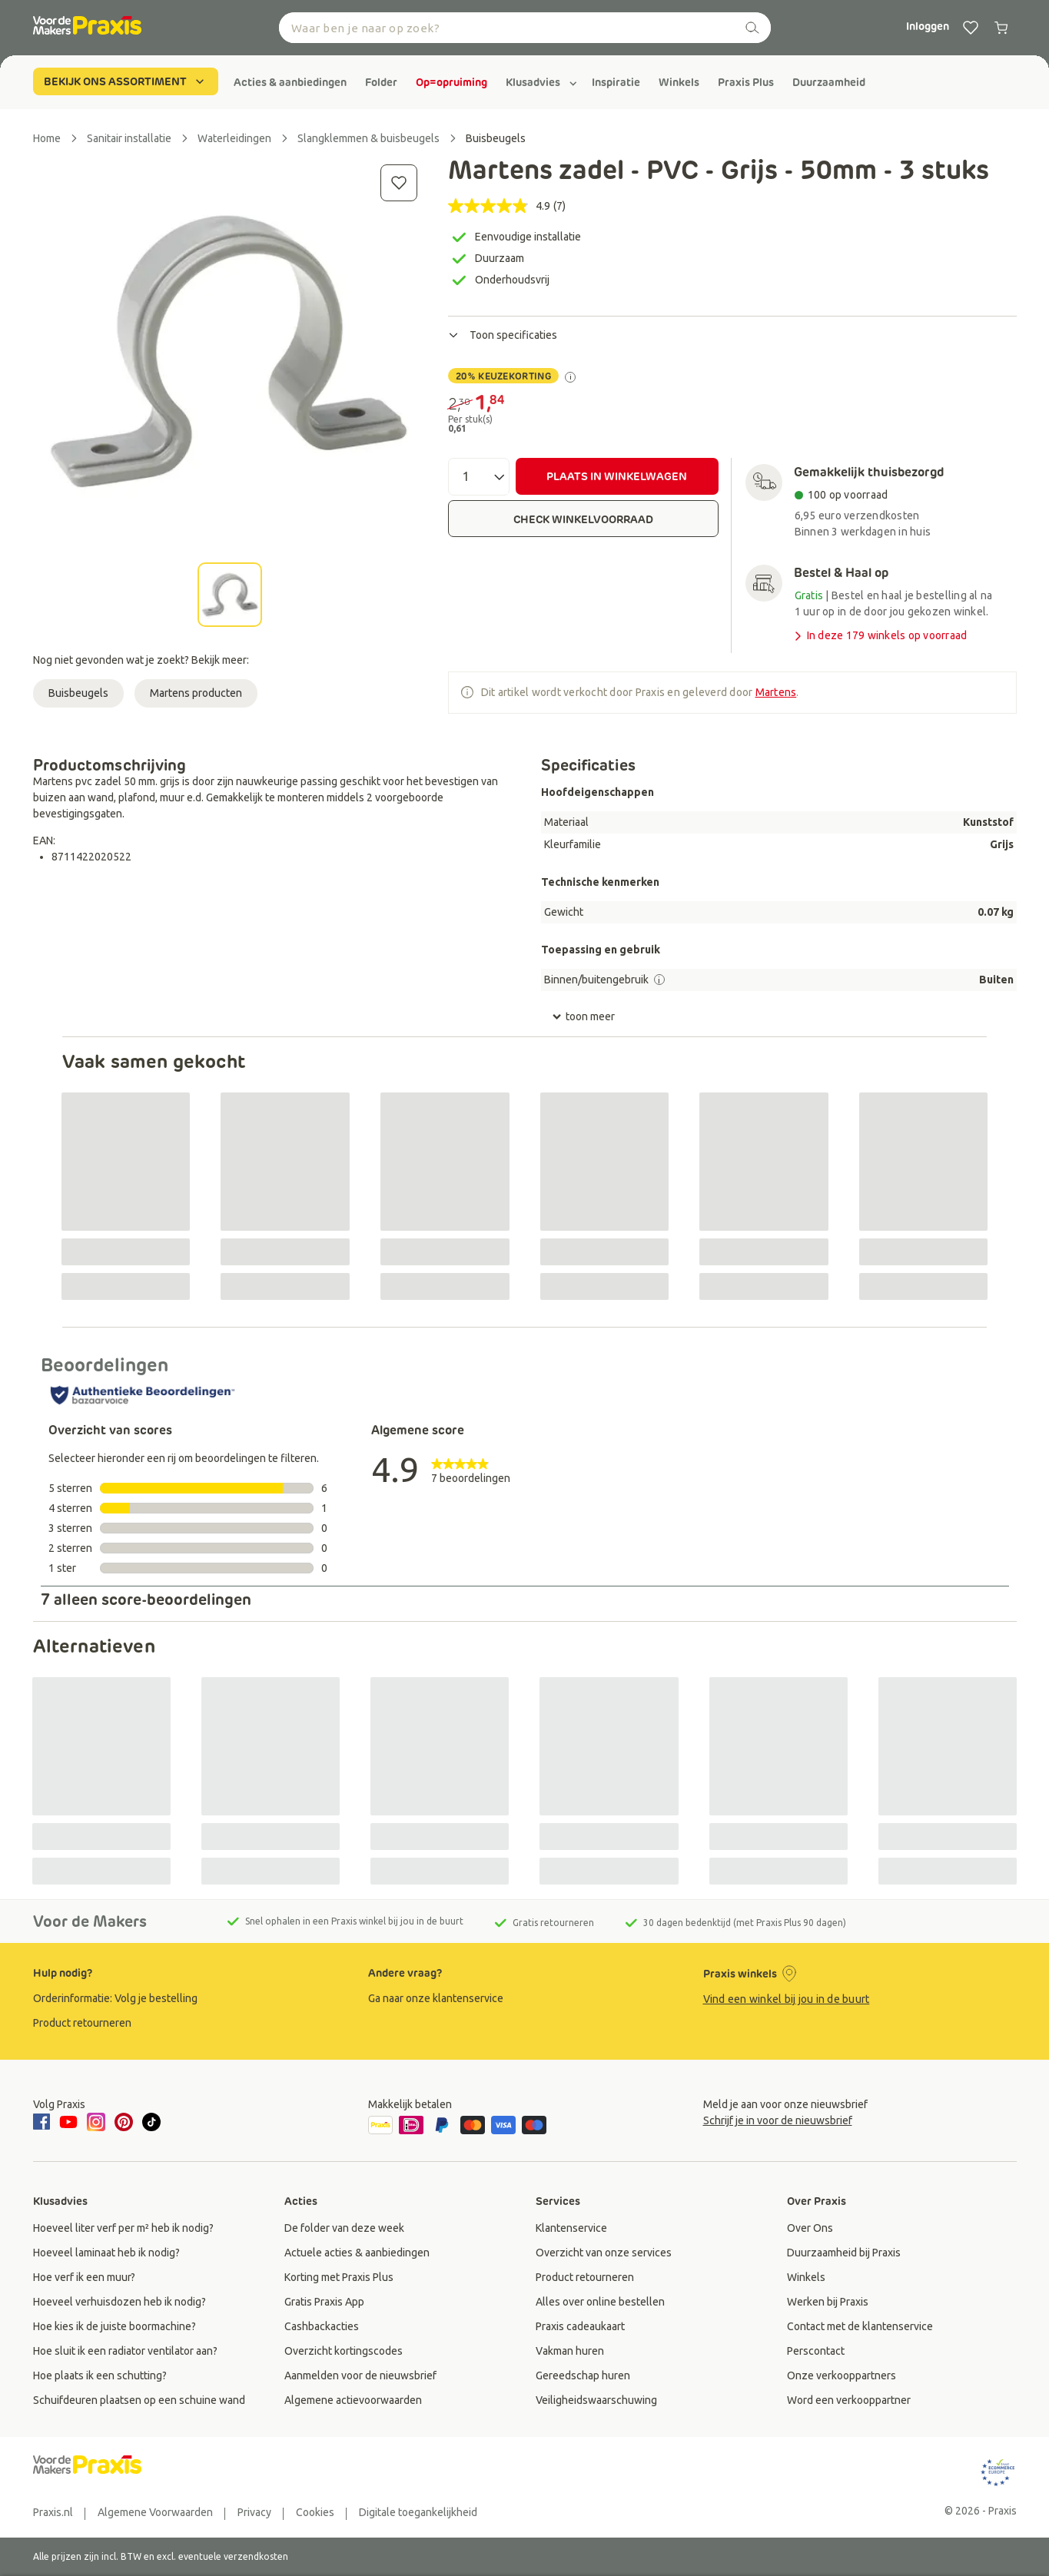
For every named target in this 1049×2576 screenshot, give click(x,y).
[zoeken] (752, 27)
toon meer (583, 1017)
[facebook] (44, 2123)
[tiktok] (151, 2122)
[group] (290, 82)
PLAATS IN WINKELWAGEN (616, 476)
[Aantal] (479, 477)
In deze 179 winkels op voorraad (880, 635)
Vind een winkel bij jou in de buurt (786, 1999)
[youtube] (68, 2122)
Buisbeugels (78, 693)
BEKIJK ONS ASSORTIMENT (125, 81)
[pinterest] (123, 2122)
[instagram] (96, 2122)
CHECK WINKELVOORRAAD (583, 519)
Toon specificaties (502, 335)
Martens (776, 692)
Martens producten (196, 693)
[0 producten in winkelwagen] (1001, 27)
